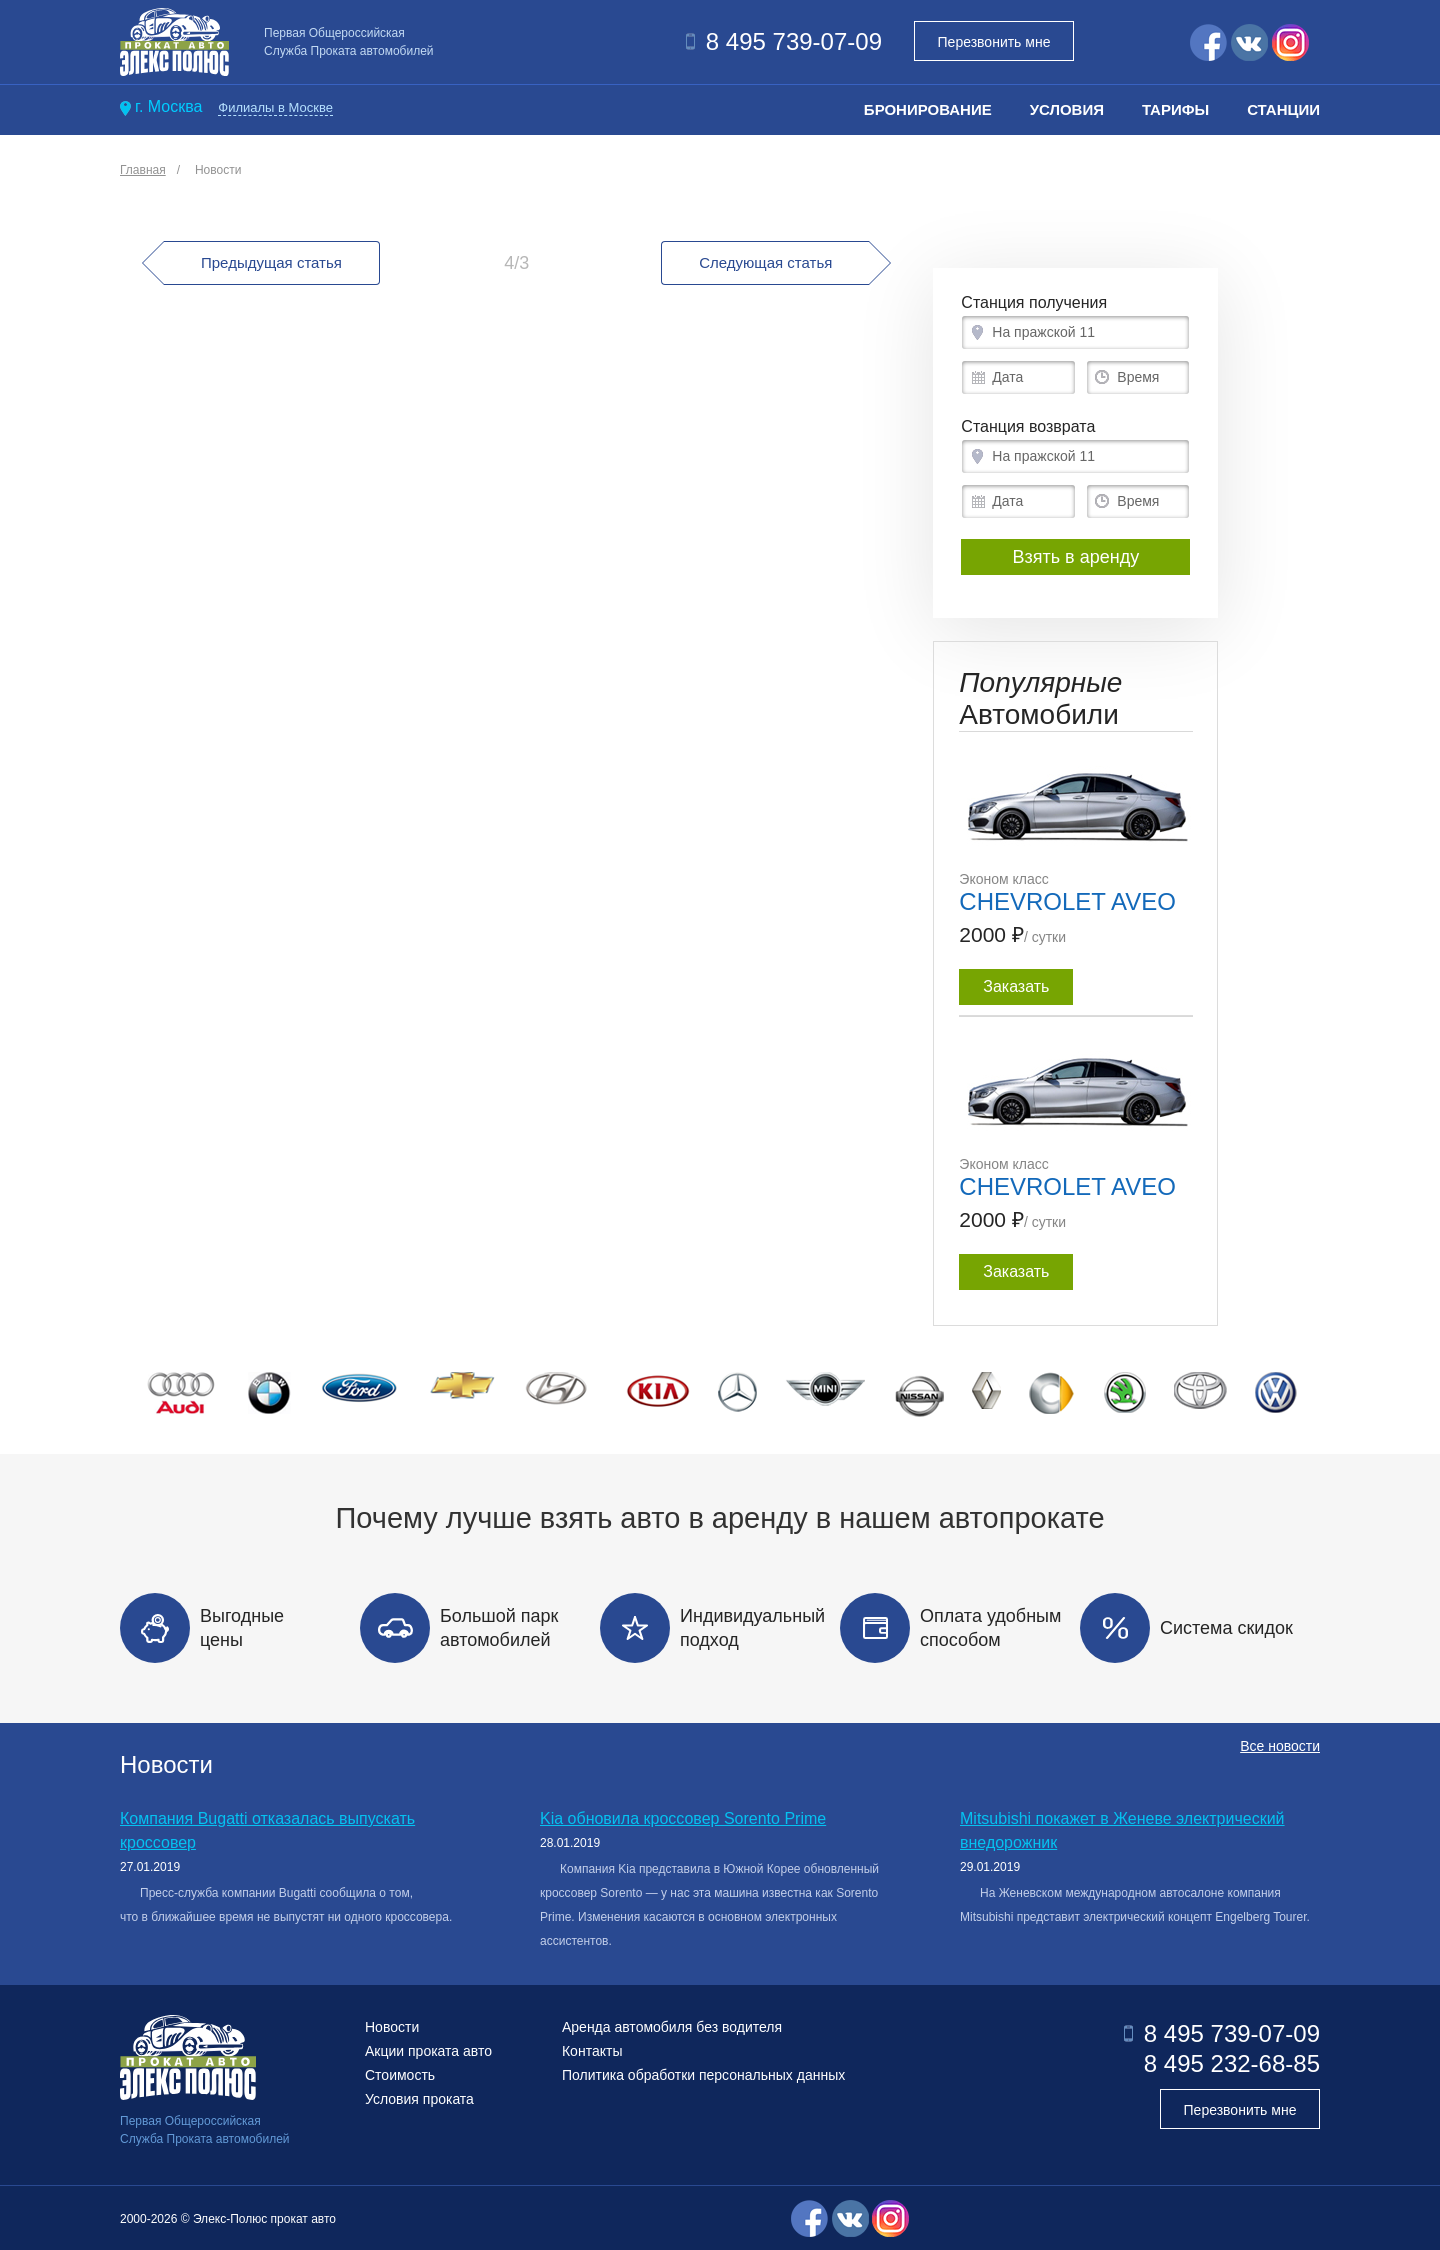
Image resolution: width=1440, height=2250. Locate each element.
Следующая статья (784, 263)
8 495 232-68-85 (1232, 2063)
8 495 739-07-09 (794, 41)
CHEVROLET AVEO (1067, 902)
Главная (143, 170)
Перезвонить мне (994, 42)
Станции (1283, 109)
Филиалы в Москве (275, 107)
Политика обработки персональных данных (703, 2075)
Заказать (1016, 986)
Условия (1067, 109)
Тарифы (1175, 109)
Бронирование (928, 109)
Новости (218, 170)
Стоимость (400, 2075)
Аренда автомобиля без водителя (672, 2027)
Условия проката (419, 2099)
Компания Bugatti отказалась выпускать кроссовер (267, 1830)
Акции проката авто (428, 2051)
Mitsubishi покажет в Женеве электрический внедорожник (1122, 1830)
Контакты (592, 2051)
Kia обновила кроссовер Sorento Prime (683, 1818)
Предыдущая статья (253, 263)
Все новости (1280, 1765)
